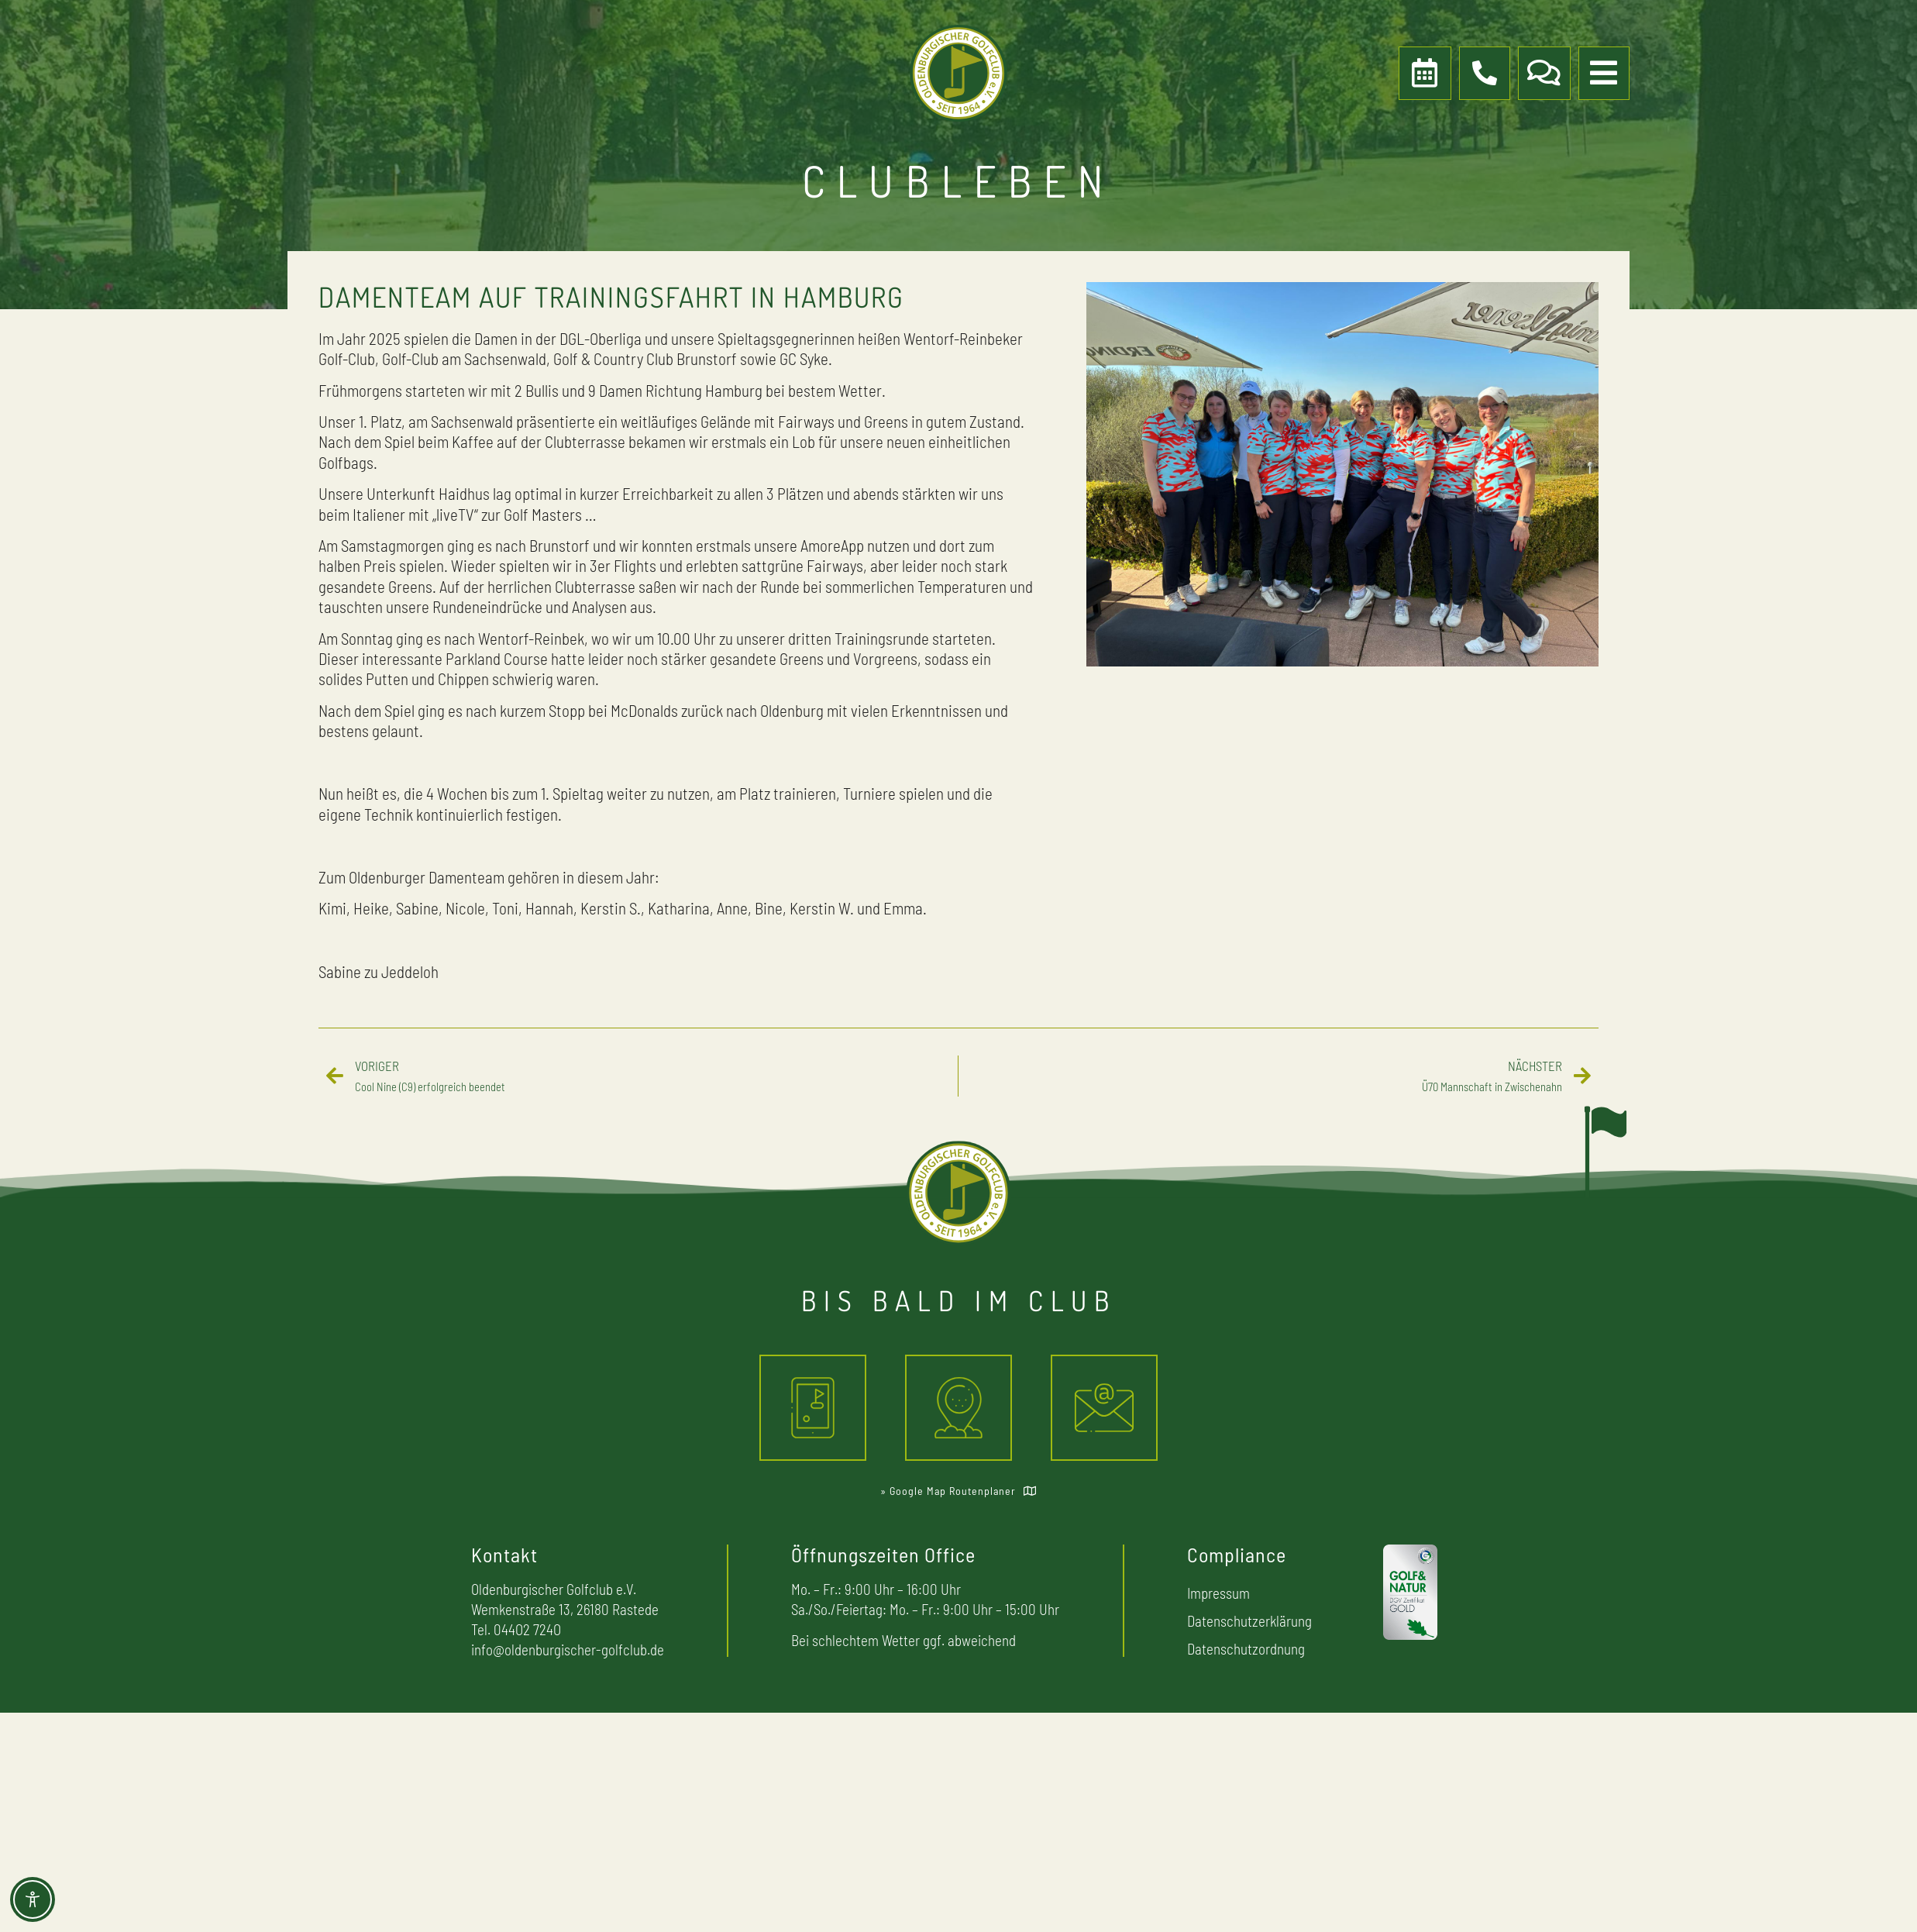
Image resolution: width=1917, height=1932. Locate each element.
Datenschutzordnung (1246, 1649)
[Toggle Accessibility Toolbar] (32, 1899)
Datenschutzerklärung (1249, 1621)
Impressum (1218, 1593)
